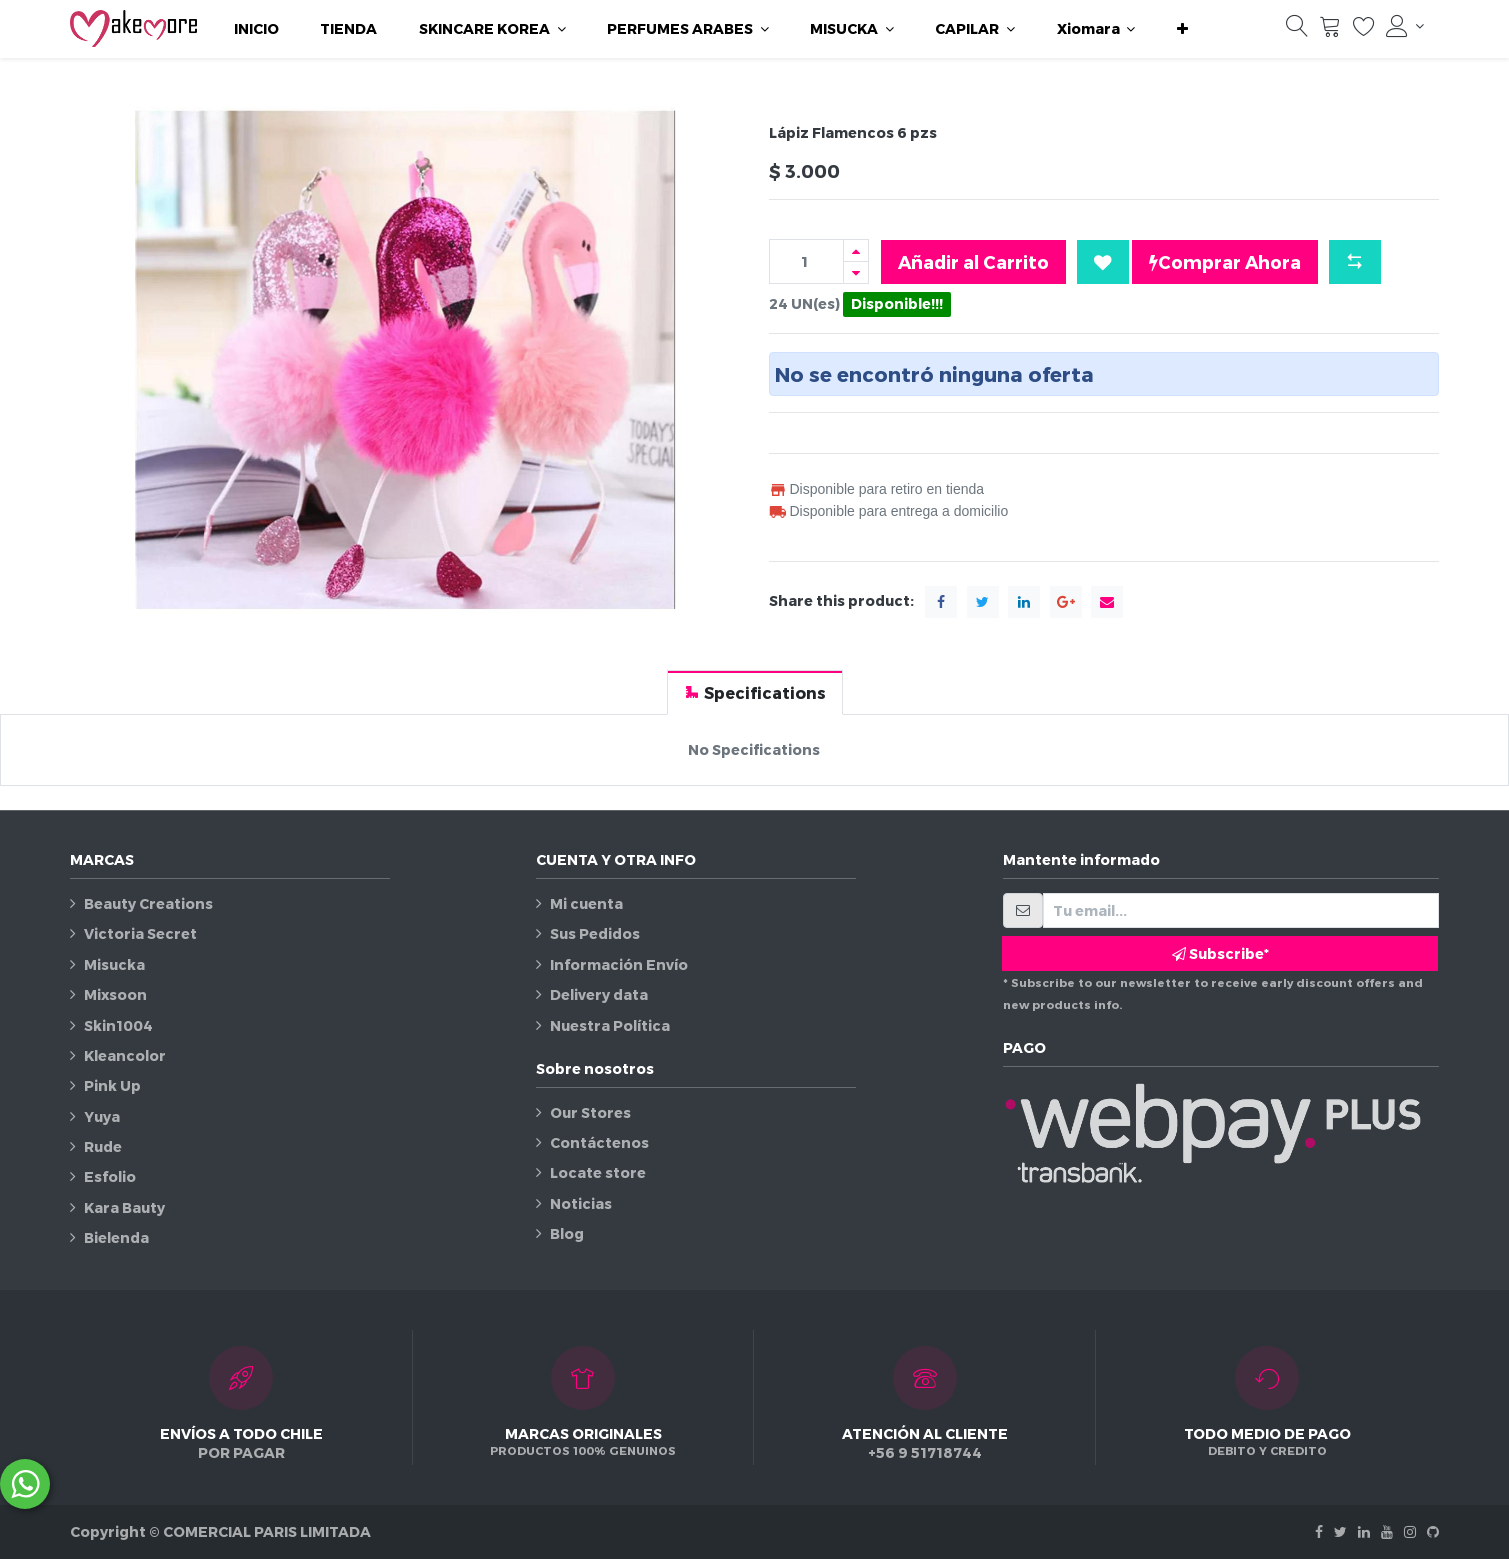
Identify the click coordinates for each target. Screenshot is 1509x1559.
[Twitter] (1340, 1531)
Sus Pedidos (595, 933)
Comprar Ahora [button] (1225, 262)
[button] (1182, 29)
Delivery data (599, 994)
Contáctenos (599, 1142)
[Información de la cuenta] (1405, 26)
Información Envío (619, 964)
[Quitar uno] (856, 272)
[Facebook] (1319, 1531)
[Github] (1433, 1531)
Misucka (114, 964)
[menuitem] (256, 29)
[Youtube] (1387, 1531)
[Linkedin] (1364, 1531)
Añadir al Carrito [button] (973, 261)
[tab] (755, 692)
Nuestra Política (610, 1025)
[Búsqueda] (1297, 31)
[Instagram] (1410, 1531)
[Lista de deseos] (1364, 31)
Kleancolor (125, 1055)
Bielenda (116, 1237)
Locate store (598, 1172)
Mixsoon (115, 994)
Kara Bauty (124, 1207)
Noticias (581, 1203)
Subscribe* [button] (1220, 953)
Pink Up (112, 1085)
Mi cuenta (586, 903)
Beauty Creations (148, 903)
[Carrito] (1330, 31)
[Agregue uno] (856, 250)
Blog (567, 1233)
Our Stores (590, 1112)
